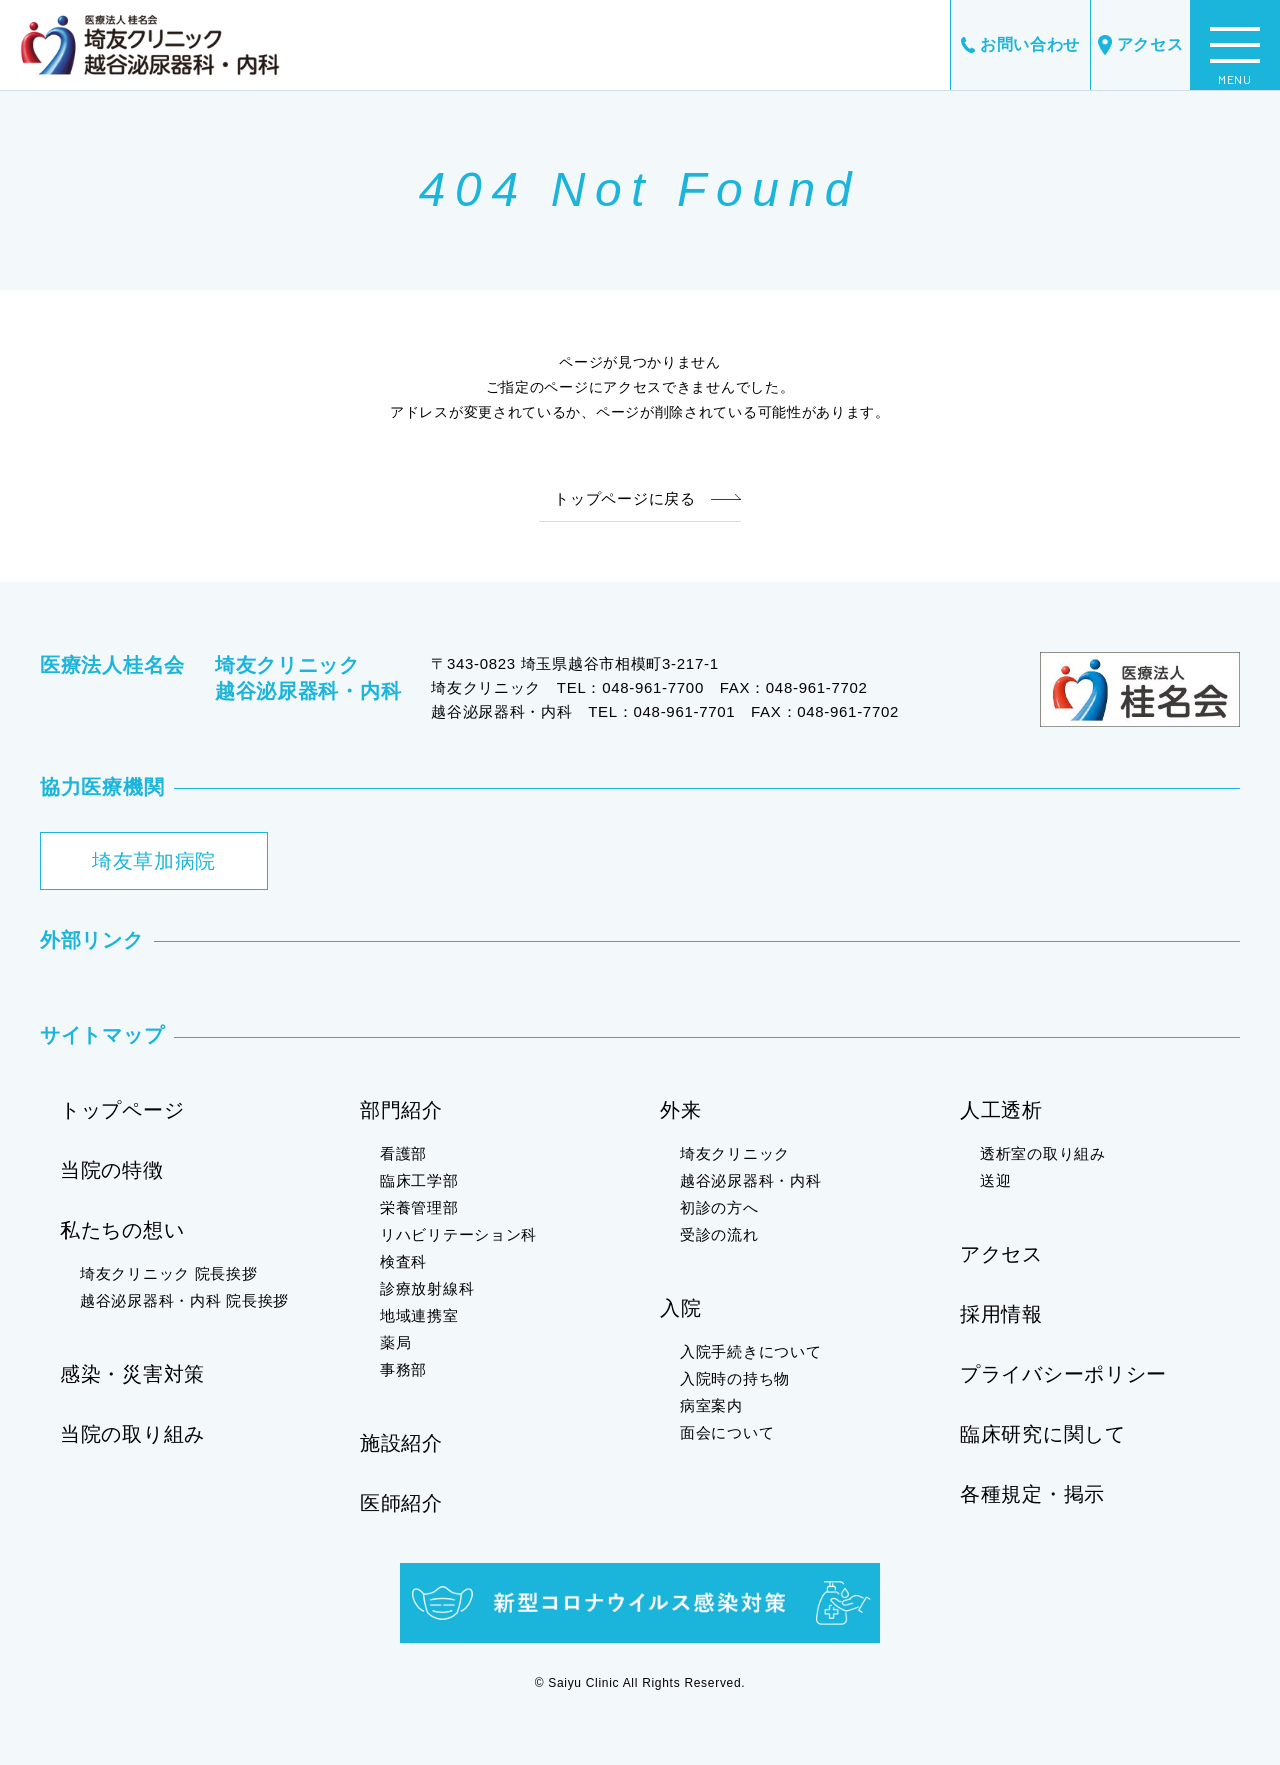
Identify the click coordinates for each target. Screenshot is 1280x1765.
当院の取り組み (132, 1434)
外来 (680, 1110)
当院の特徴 (112, 1170)
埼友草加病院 (154, 861)
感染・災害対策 (132, 1374)
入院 (680, 1308)
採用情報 (1001, 1314)
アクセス (1141, 45)
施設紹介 (401, 1443)
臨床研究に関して (1043, 1434)
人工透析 (1001, 1110)
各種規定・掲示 (1032, 1494)
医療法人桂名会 (112, 665)
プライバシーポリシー (1063, 1374)
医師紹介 (401, 1503)
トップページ (122, 1110)
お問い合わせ (1020, 44)
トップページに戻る (624, 498)
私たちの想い (122, 1230)
